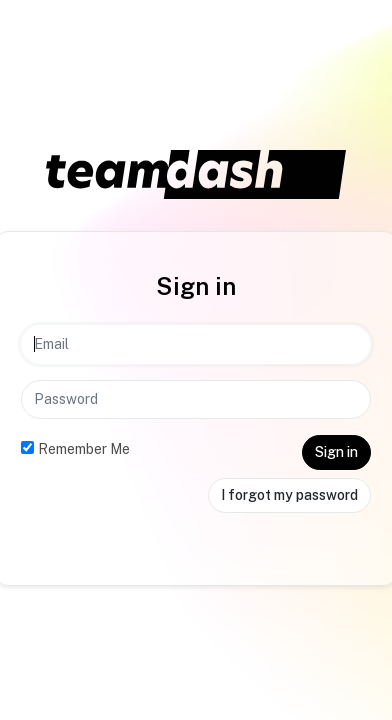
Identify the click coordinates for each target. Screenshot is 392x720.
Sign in (336, 452)
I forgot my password (289, 495)
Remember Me (84, 449)
